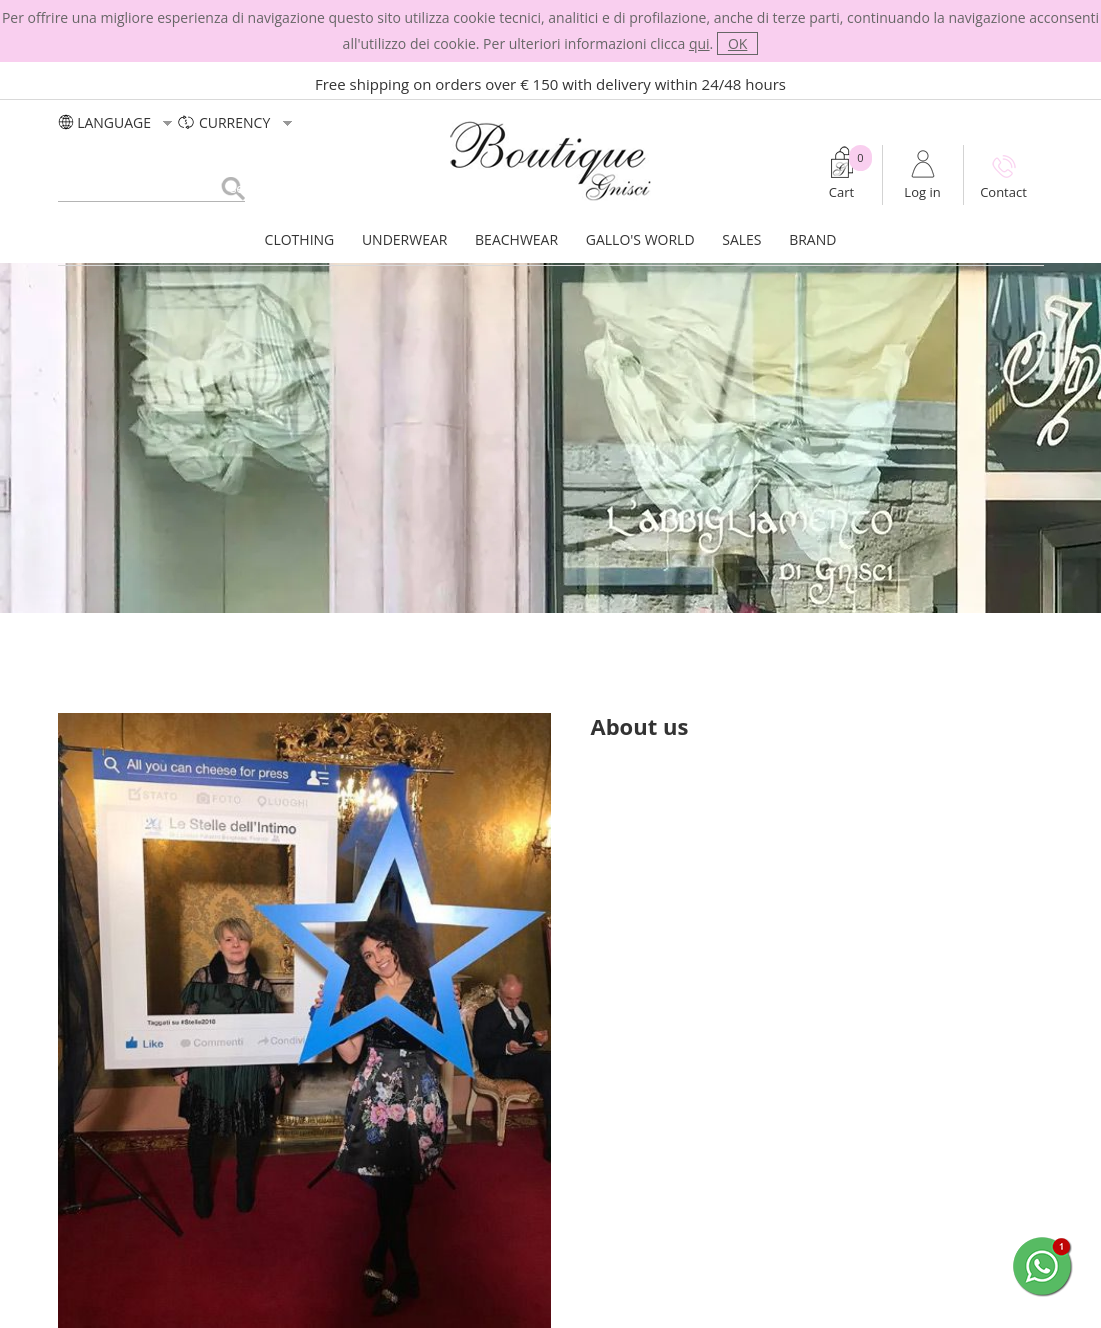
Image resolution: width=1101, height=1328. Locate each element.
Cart (841, 192)
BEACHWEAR (516, 239)
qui (699, 43)
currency (236, 122)
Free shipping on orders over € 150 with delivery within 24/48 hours (550, 84)
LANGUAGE (118, 122)
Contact (1003, 192)
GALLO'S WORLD (640, 239)
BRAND (812, 239)
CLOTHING (300, 239)
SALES (741, 239)
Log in (922, 192)
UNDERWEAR (405, 239)
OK (737, 43)
